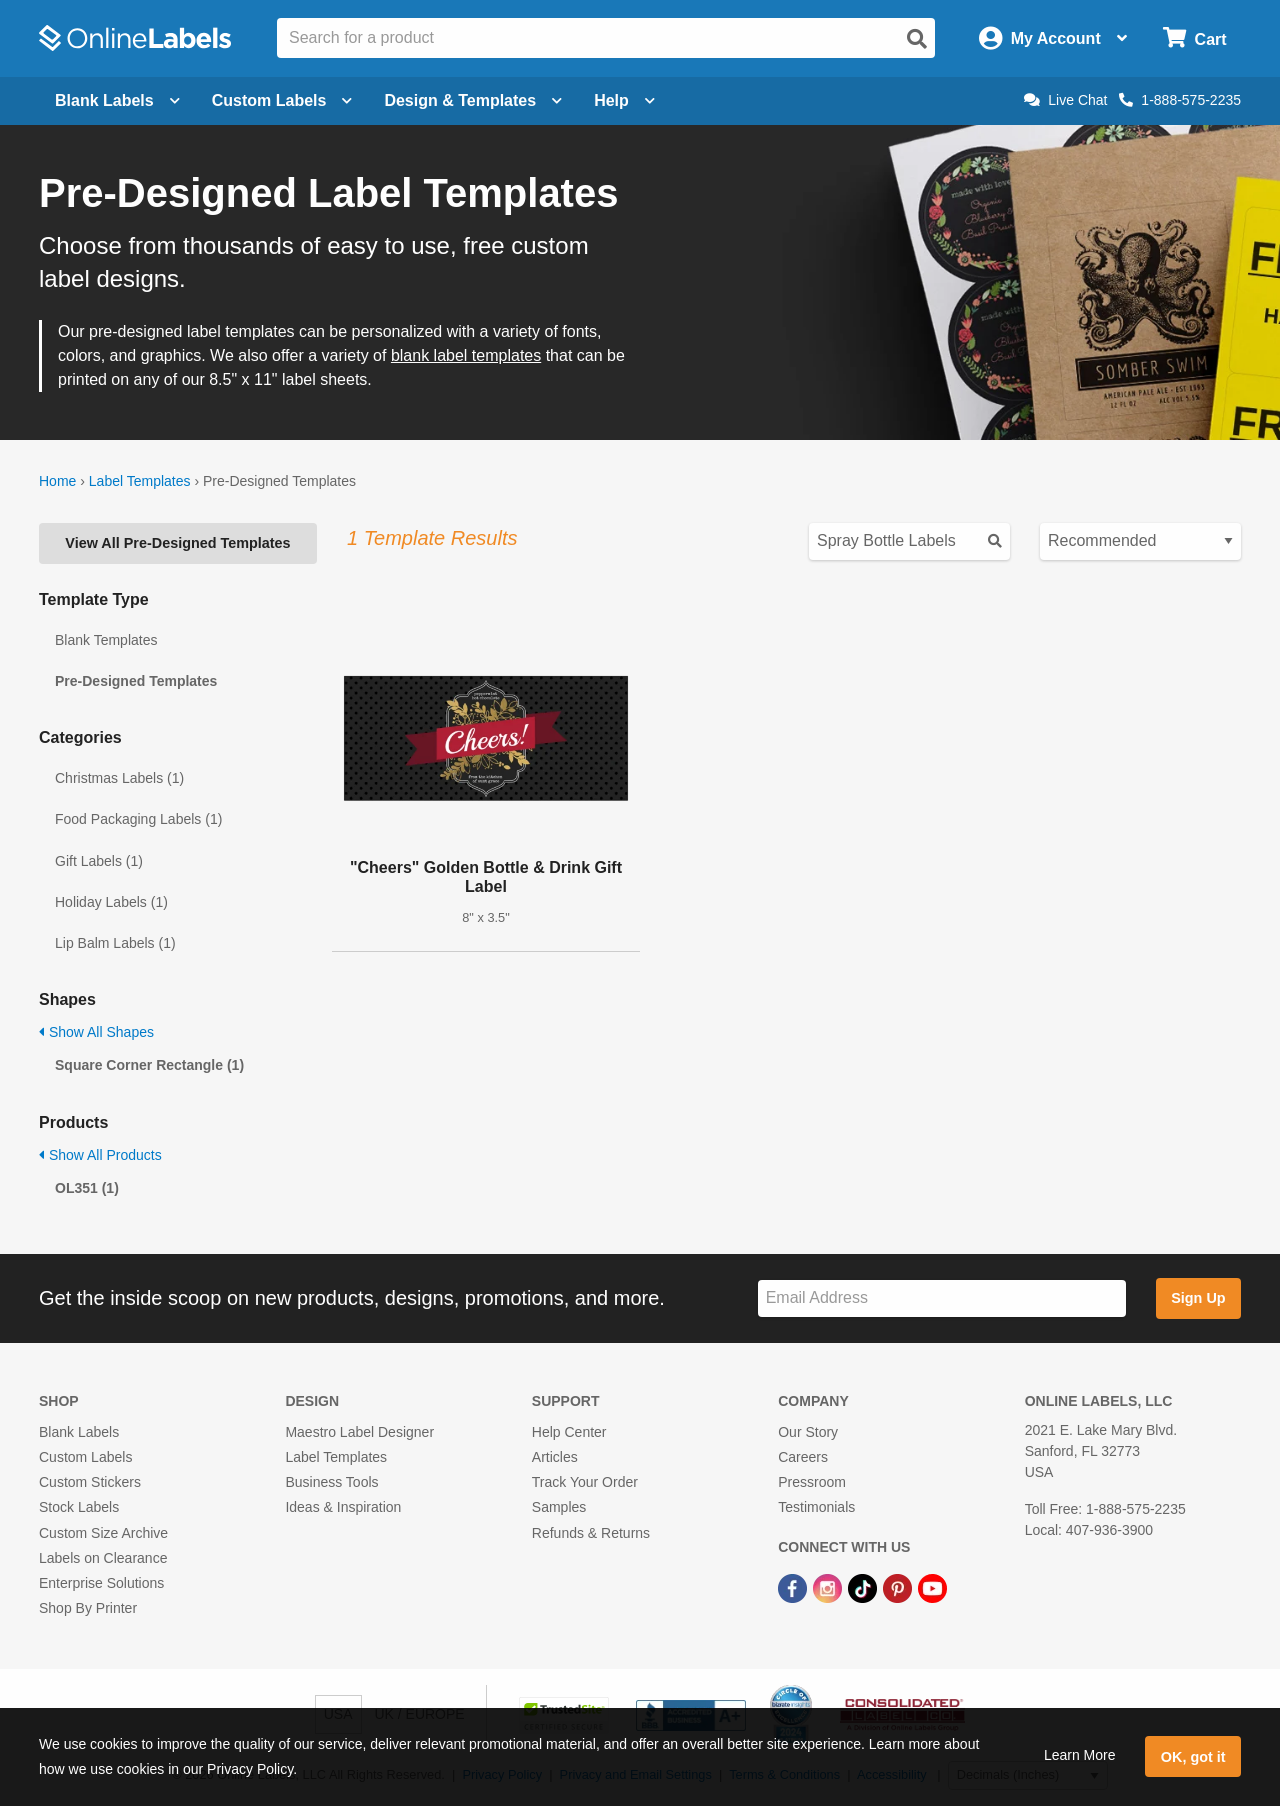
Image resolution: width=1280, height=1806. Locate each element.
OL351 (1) (87, 1188)
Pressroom (812, 1482)
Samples (559, 1507)
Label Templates (140, 481)
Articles (555, 1457)
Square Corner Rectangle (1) (149, 1065)
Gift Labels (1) (99, 861)
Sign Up (1198, 1298)
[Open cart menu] (1194, 38)
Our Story (808, 1432)
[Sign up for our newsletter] (942, 1298)
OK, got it (1193, 1757)
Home (57, 481)
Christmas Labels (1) (119, 778)
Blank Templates (106, 640)
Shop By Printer (88, 1608)
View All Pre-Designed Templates (177, 543)
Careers (803, 1457)
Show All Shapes (96, 1032)
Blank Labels (79, 1432)
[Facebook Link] (794, 1587)
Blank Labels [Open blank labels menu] (117, 100)
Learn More (1080, 1755)
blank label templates (466, 355)
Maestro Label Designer (359, 1432)
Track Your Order (585, 1482)
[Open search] (917, 39)
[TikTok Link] (864, 1587)
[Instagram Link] (829, 1587)
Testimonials (816, 1507)
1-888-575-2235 (1180, 100)
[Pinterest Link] (899, 1587)
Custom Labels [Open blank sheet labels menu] (282, 100)
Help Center (569, 1432)
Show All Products (100, 1155)
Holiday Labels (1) (111, 902)
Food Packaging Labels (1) (138, 819)
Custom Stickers (90, 1482)
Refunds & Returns (591, 1533)
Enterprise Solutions (101, 1583)
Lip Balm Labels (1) (115, 943)
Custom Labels (85, 1457)
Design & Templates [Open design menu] (473, 100)
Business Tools (331, 1482)
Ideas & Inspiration (343, 1507)
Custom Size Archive (103, 1533)
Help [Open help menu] (624, 100)
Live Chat (1065, 100)
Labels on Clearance (103, 1558)
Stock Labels (79, 1507)
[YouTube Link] (932, 1587)
